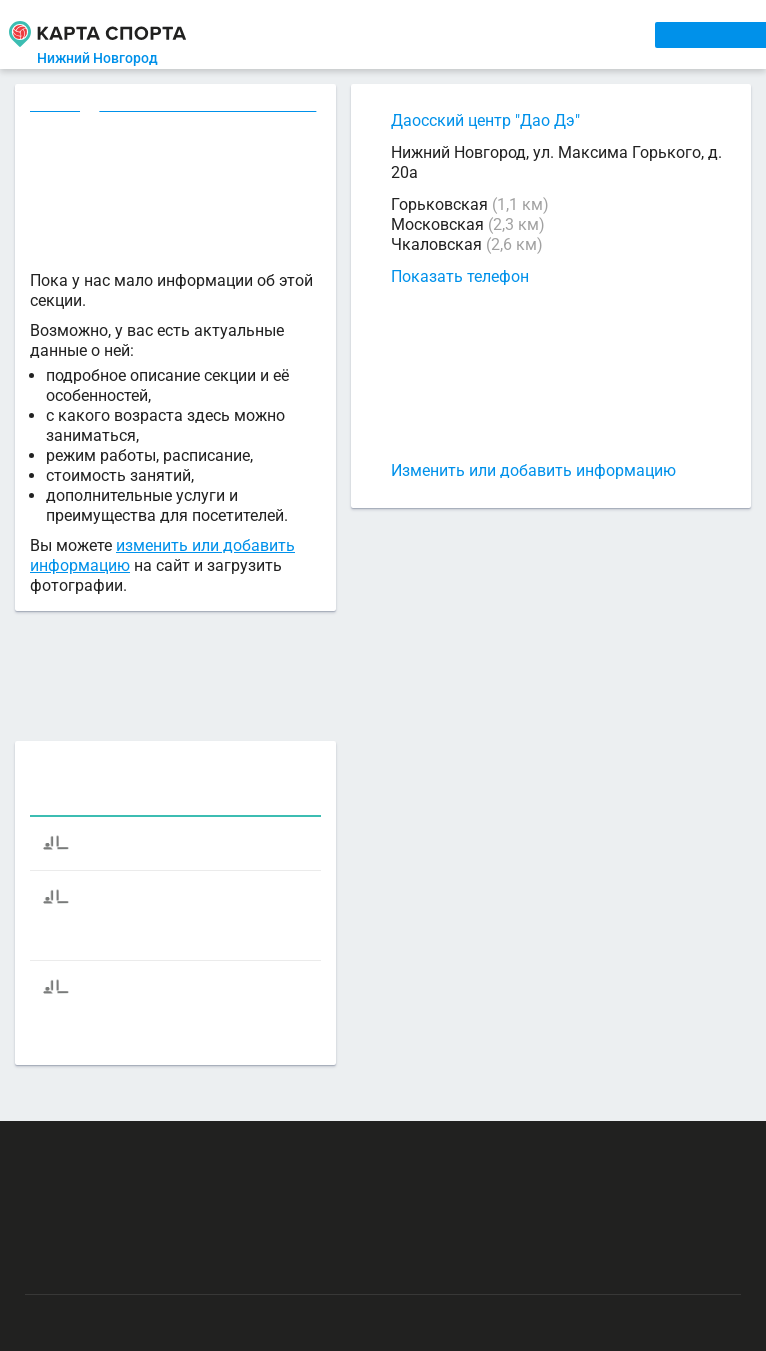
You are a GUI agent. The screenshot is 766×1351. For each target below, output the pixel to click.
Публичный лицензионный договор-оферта (170, 1250)
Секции (56, 107)
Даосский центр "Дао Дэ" (485, 120)
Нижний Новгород (115, 58)
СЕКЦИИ (326, 34)
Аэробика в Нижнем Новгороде (211, 107)
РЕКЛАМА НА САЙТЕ (122, 1133)
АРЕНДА (396, 34)
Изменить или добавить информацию (533, 470)
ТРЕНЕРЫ (470, 34)
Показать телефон (460, 276)
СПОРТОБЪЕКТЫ (577, 34)
